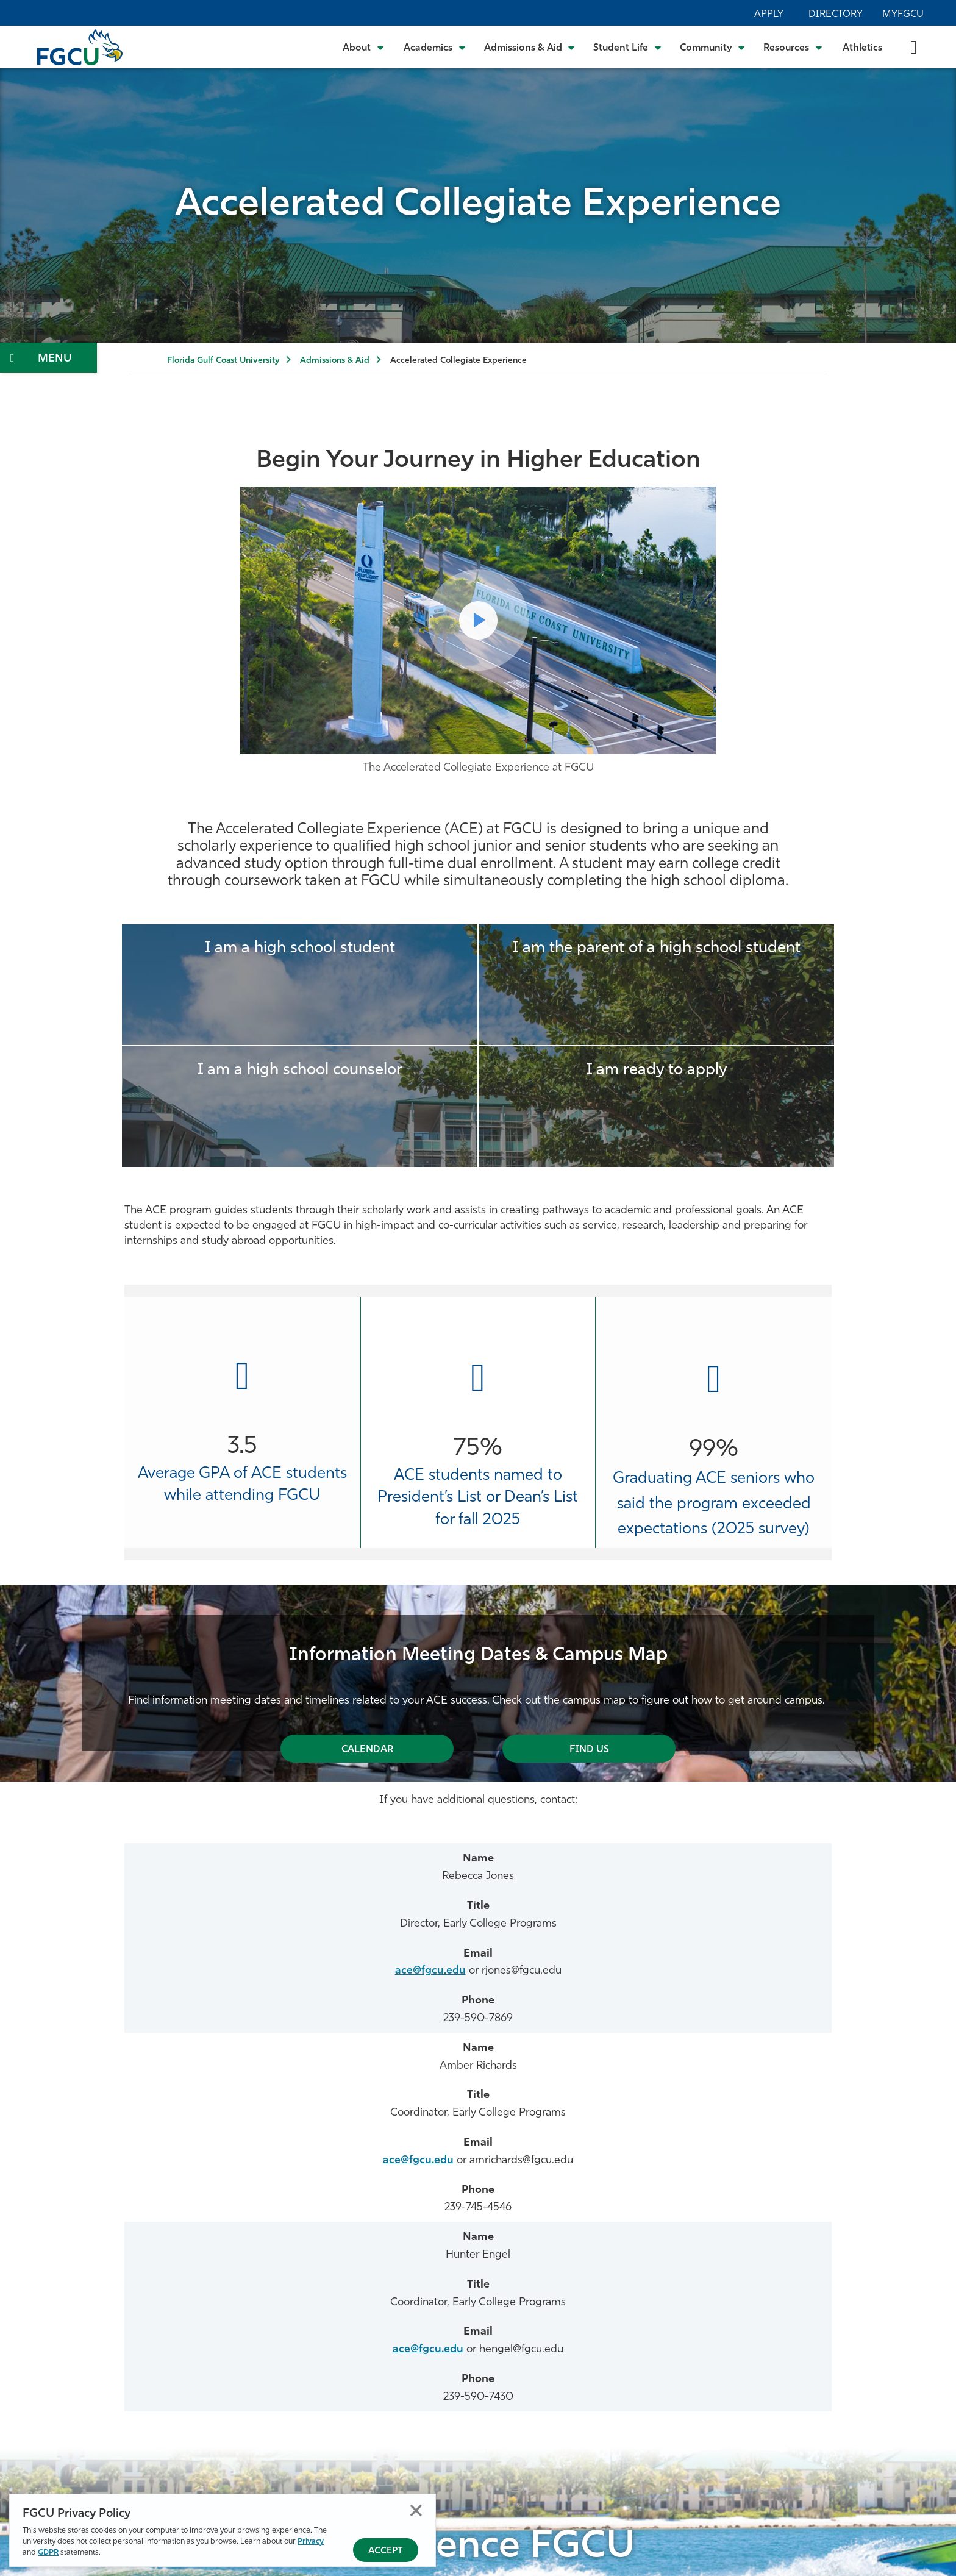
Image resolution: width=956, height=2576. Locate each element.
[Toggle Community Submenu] (713, 47)
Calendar (367, 1750)
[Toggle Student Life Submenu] (627, 47)
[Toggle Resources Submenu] (793, 47)
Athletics (862, 48)
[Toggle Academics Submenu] (434, 47)
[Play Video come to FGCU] (478, 620)
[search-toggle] (914, 47)
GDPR (48, 2552)
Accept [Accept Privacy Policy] (385, 2551)
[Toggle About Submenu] (364, 47)
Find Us (589, 1750)
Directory (835, 15)
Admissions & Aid (334, 360)
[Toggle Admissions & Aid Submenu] (530, 47)
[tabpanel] (478, 1683)
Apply (768, 15)
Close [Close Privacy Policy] (416, 2510)
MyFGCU (903, 15)
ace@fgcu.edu (430, 1971)
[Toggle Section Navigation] (48, 358)
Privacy (311, 2542)
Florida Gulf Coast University (223, 360)
